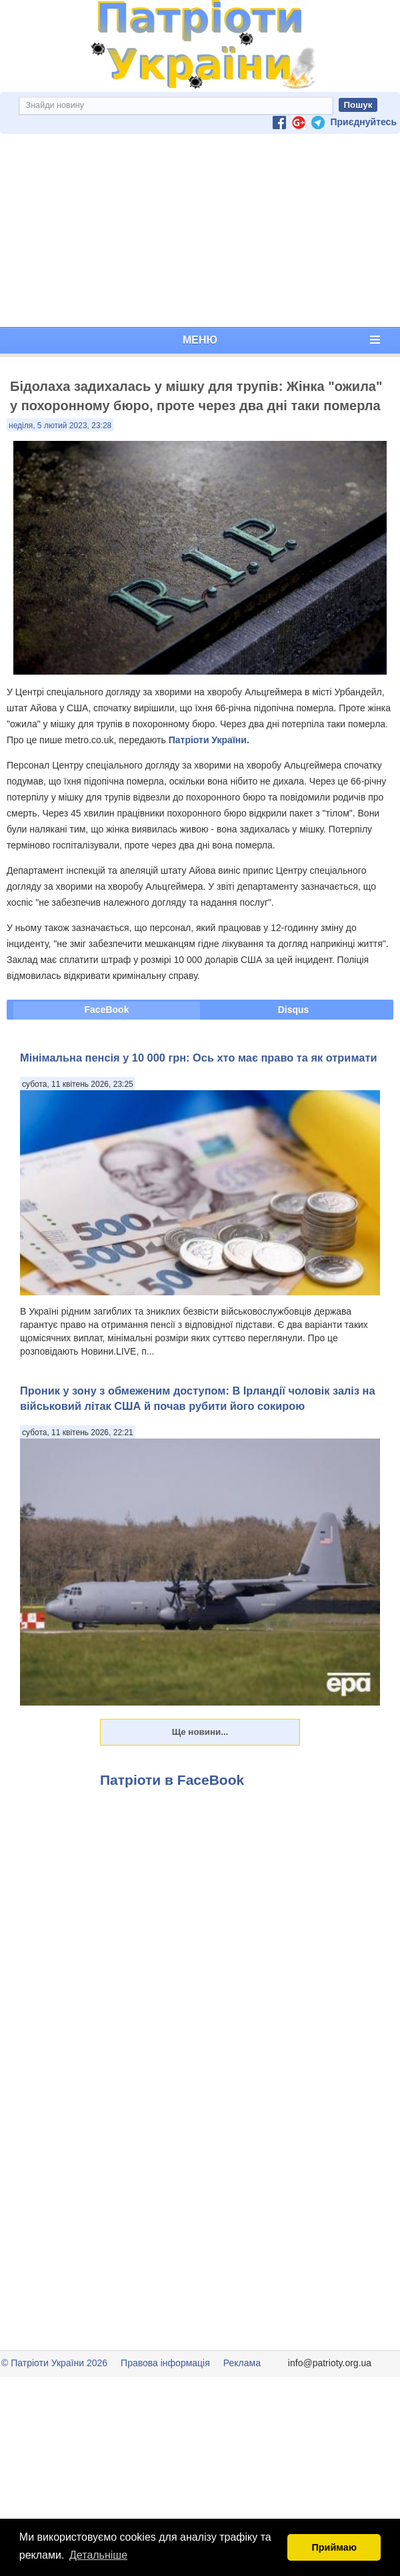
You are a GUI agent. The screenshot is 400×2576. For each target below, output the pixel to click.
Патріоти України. (209, 740)
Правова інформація (165, 2363)
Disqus (293, 1009)
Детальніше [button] (98, 2555)
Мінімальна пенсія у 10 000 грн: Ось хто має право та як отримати (198, 1058)
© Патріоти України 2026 (54, 2363)
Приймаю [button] (334, 2547)
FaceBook (107, 1009)
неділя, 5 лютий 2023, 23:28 (60, 425)
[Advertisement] (200, 230)
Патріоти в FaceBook (172, 1779)
